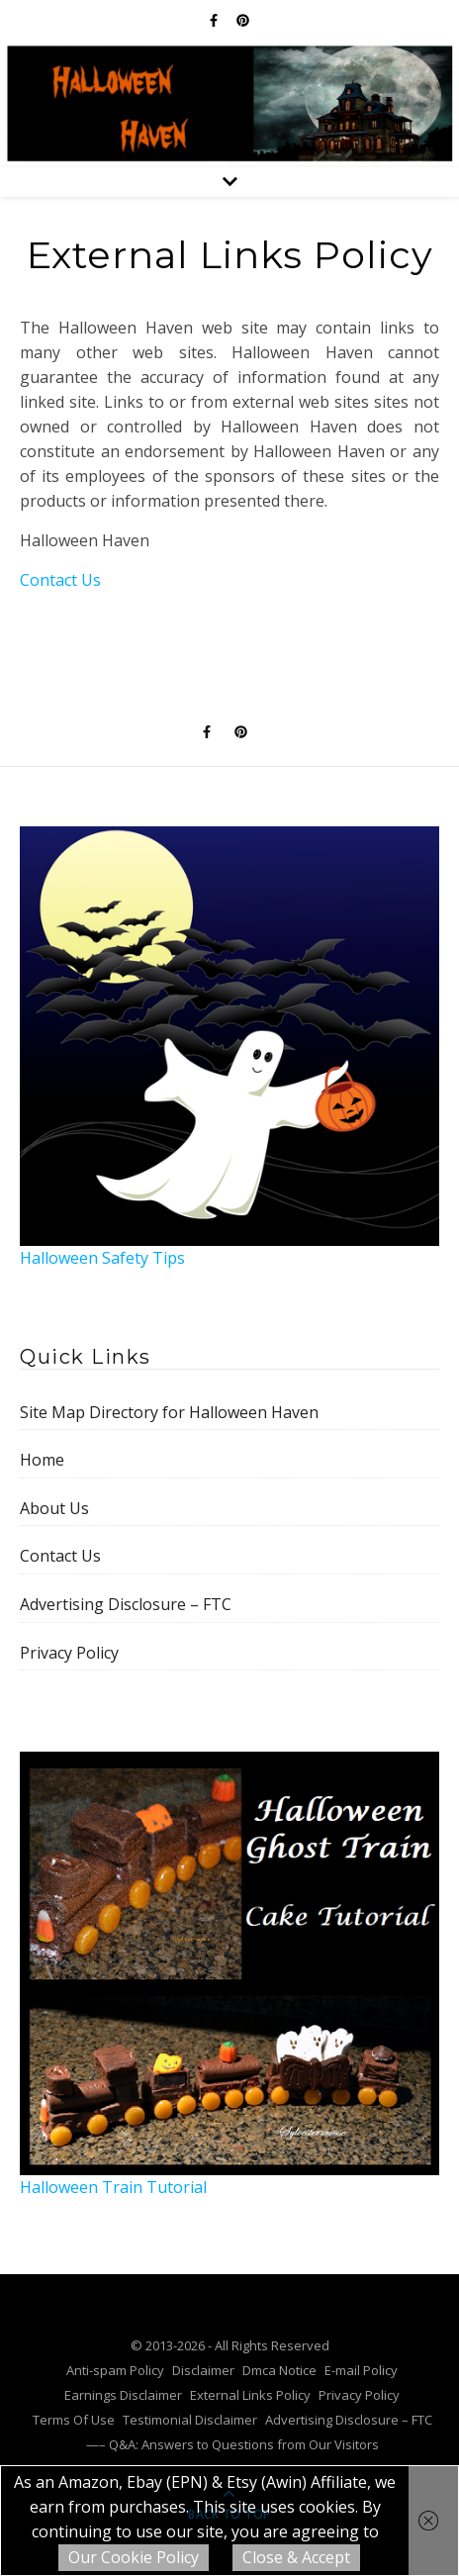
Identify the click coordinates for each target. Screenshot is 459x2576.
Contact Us (60, 580)
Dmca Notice (279, 2370)
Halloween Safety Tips (229, 1047)
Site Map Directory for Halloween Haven (169, 1412)
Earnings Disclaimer (123, 2395)
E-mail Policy (361, 2370)
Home (42, 1460)
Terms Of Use (74, 2420)
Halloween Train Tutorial (229, 1975)
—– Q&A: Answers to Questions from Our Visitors (232, 2444)
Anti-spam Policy (115, 2370)
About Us (54, 1508)
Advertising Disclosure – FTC (125, 1604)
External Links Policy (250, 2395)
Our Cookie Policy (133, 2557)
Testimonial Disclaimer (190, 2420)
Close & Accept (296, 2557)
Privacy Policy (69, 1653)
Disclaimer (203, 2370)
